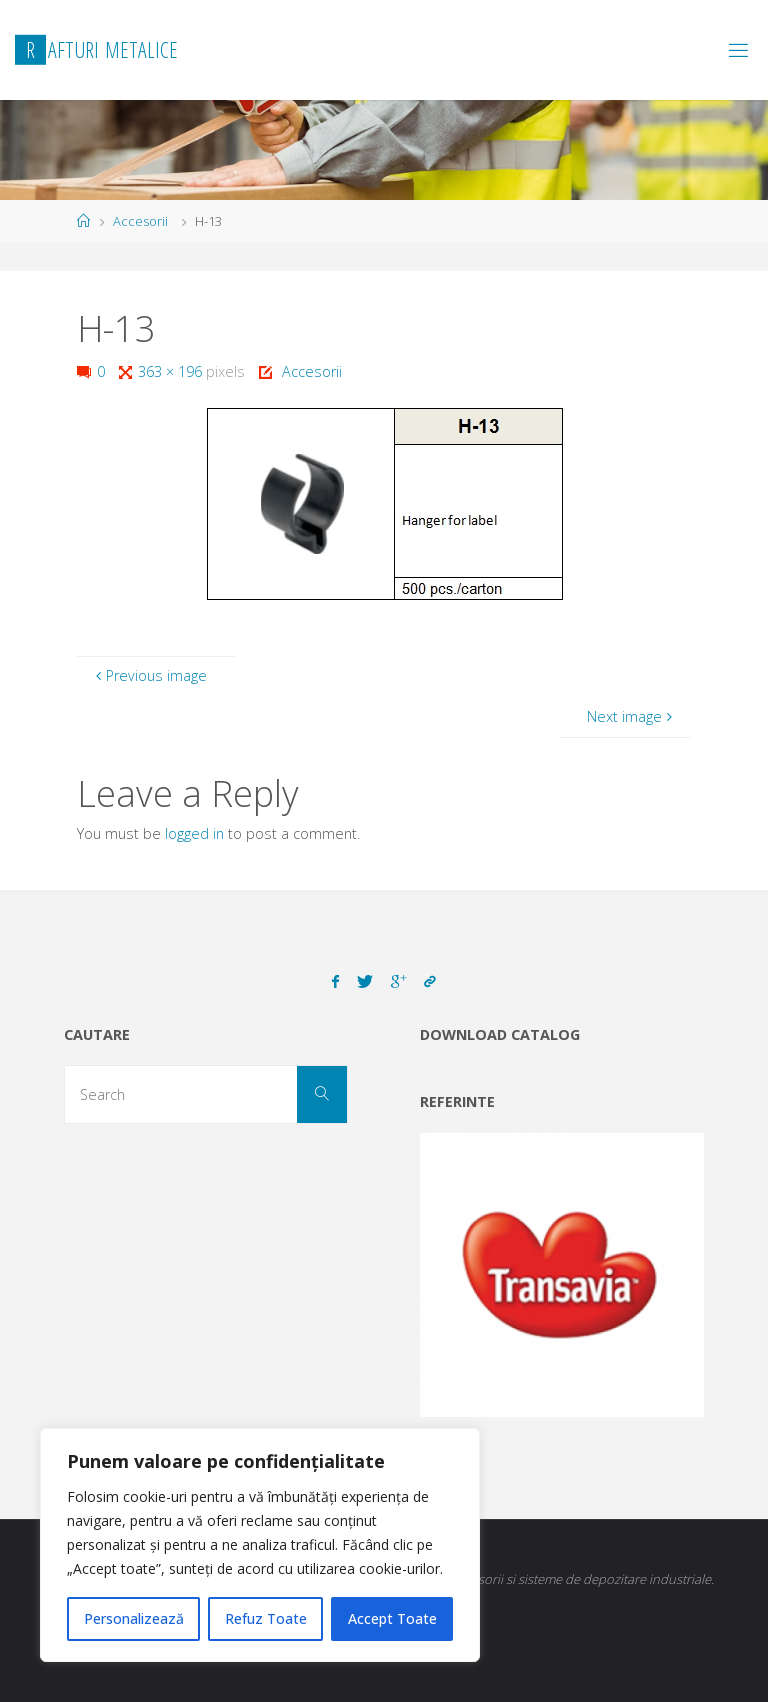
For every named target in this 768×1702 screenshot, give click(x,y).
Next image (631, 716)
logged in (194, 833)
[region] (260, 1545)
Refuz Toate (266, 1618)
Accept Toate (392, 1618)
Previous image (148, 675)
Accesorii (140, 221)
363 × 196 (172, 371)
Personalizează (134, 1618)
